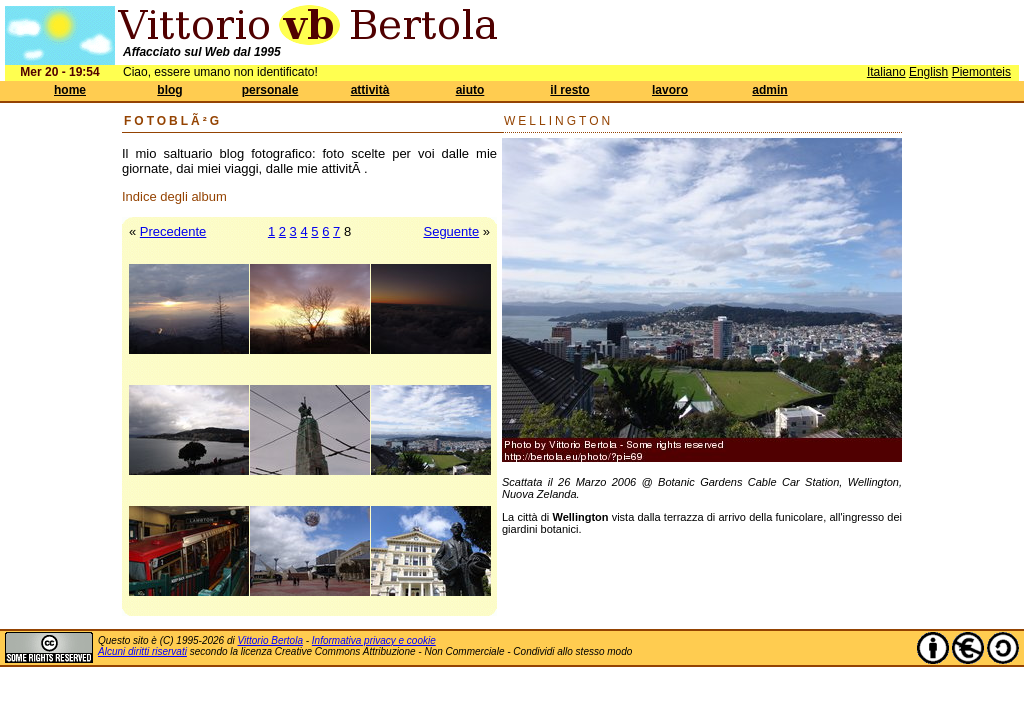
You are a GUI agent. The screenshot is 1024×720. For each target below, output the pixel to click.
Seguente (451, 231)
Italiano (886, 72)
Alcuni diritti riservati (142, 651)
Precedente (173, 231)
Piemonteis (981, 72)
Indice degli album (174, 196)
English (928, 72)
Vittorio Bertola (270, 640)
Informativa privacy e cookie (374, 640)
